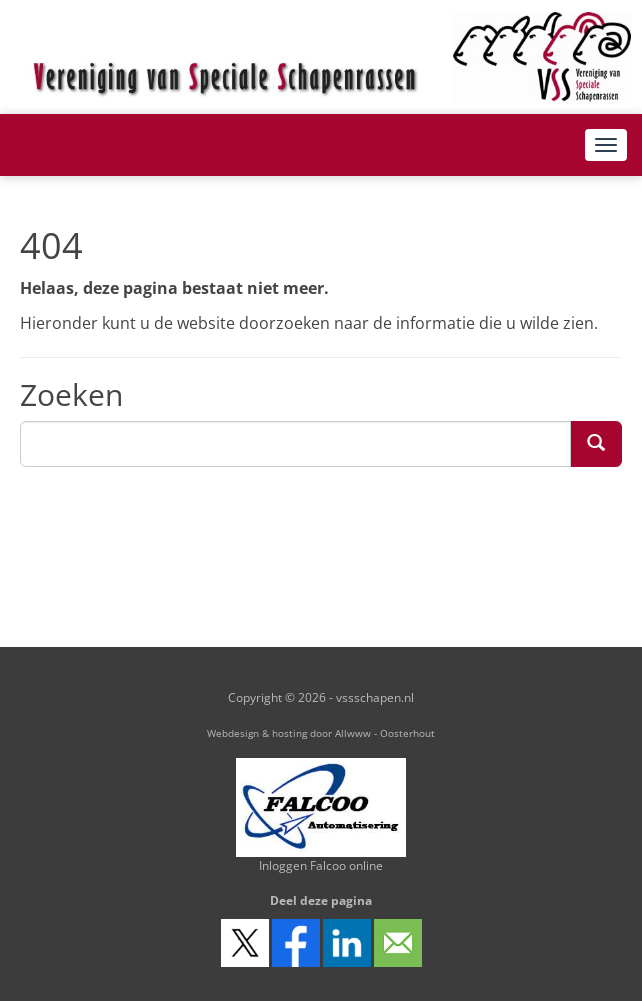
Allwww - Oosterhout (385, 733)
